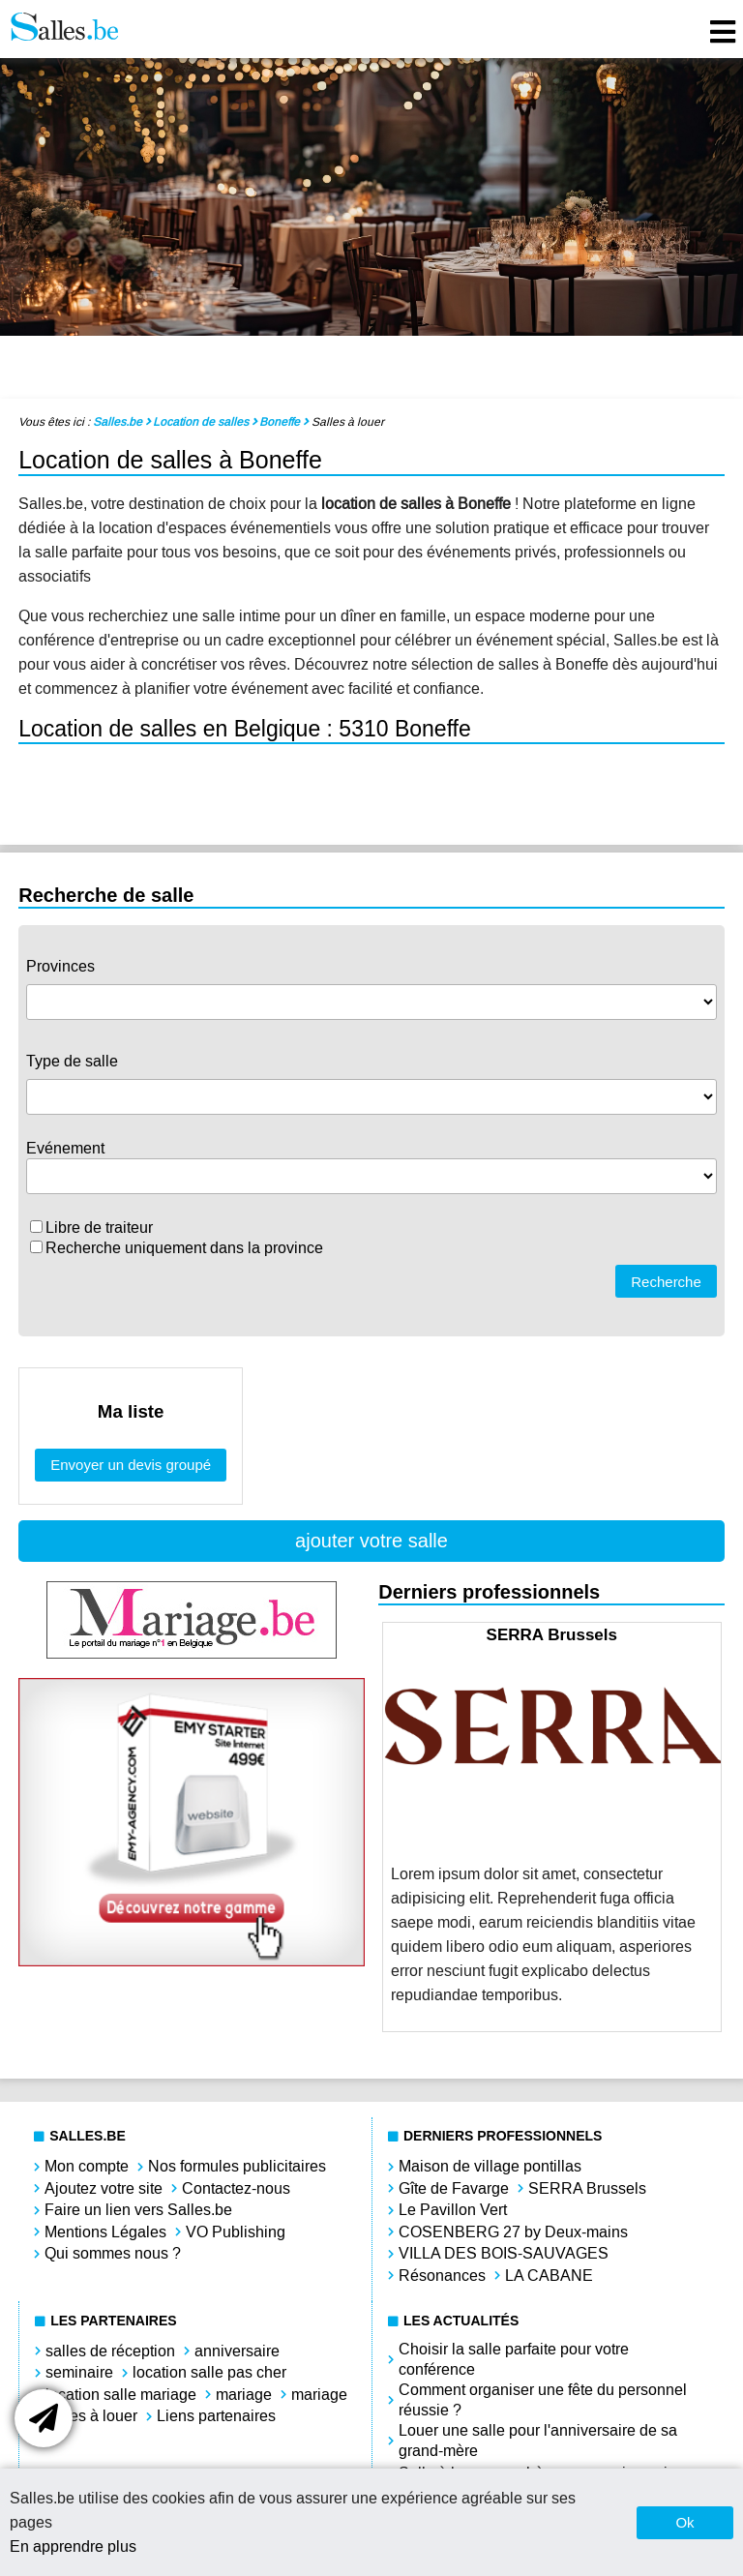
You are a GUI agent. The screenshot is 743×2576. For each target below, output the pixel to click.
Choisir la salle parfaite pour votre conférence (514, 2359)
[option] (552, 1827)
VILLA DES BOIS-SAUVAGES (504, 2253)
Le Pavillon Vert (453, 2210)
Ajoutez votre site (104, 2188)
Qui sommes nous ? (113, 2253)
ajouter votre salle (371, 1540)
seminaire (79, 2372)
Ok (684, 2522)
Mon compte (87, 2166)
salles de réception (110, 2351)
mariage (244, 2394)
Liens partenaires (216, 2416)
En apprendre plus (73, 2546)
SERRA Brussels (587, 2188)
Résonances (442, 2275)
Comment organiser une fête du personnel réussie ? (543, 2400)
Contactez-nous (236, 2188)
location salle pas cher (209, 2372)
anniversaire (237, 2351)
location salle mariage (120, 2394)
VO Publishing (235, 2232)
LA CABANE (549, 2275)
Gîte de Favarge (454, 2188)
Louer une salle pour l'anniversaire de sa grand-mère (538, 2440)
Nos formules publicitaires (237, 2166)
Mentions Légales (105, 2232)
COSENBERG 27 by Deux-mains (513, 2232)
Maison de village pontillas (490, 2166)
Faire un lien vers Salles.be (138, 2210)
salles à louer (91, 2416)
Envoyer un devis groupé (130, 1464)
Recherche (666, 1281)
